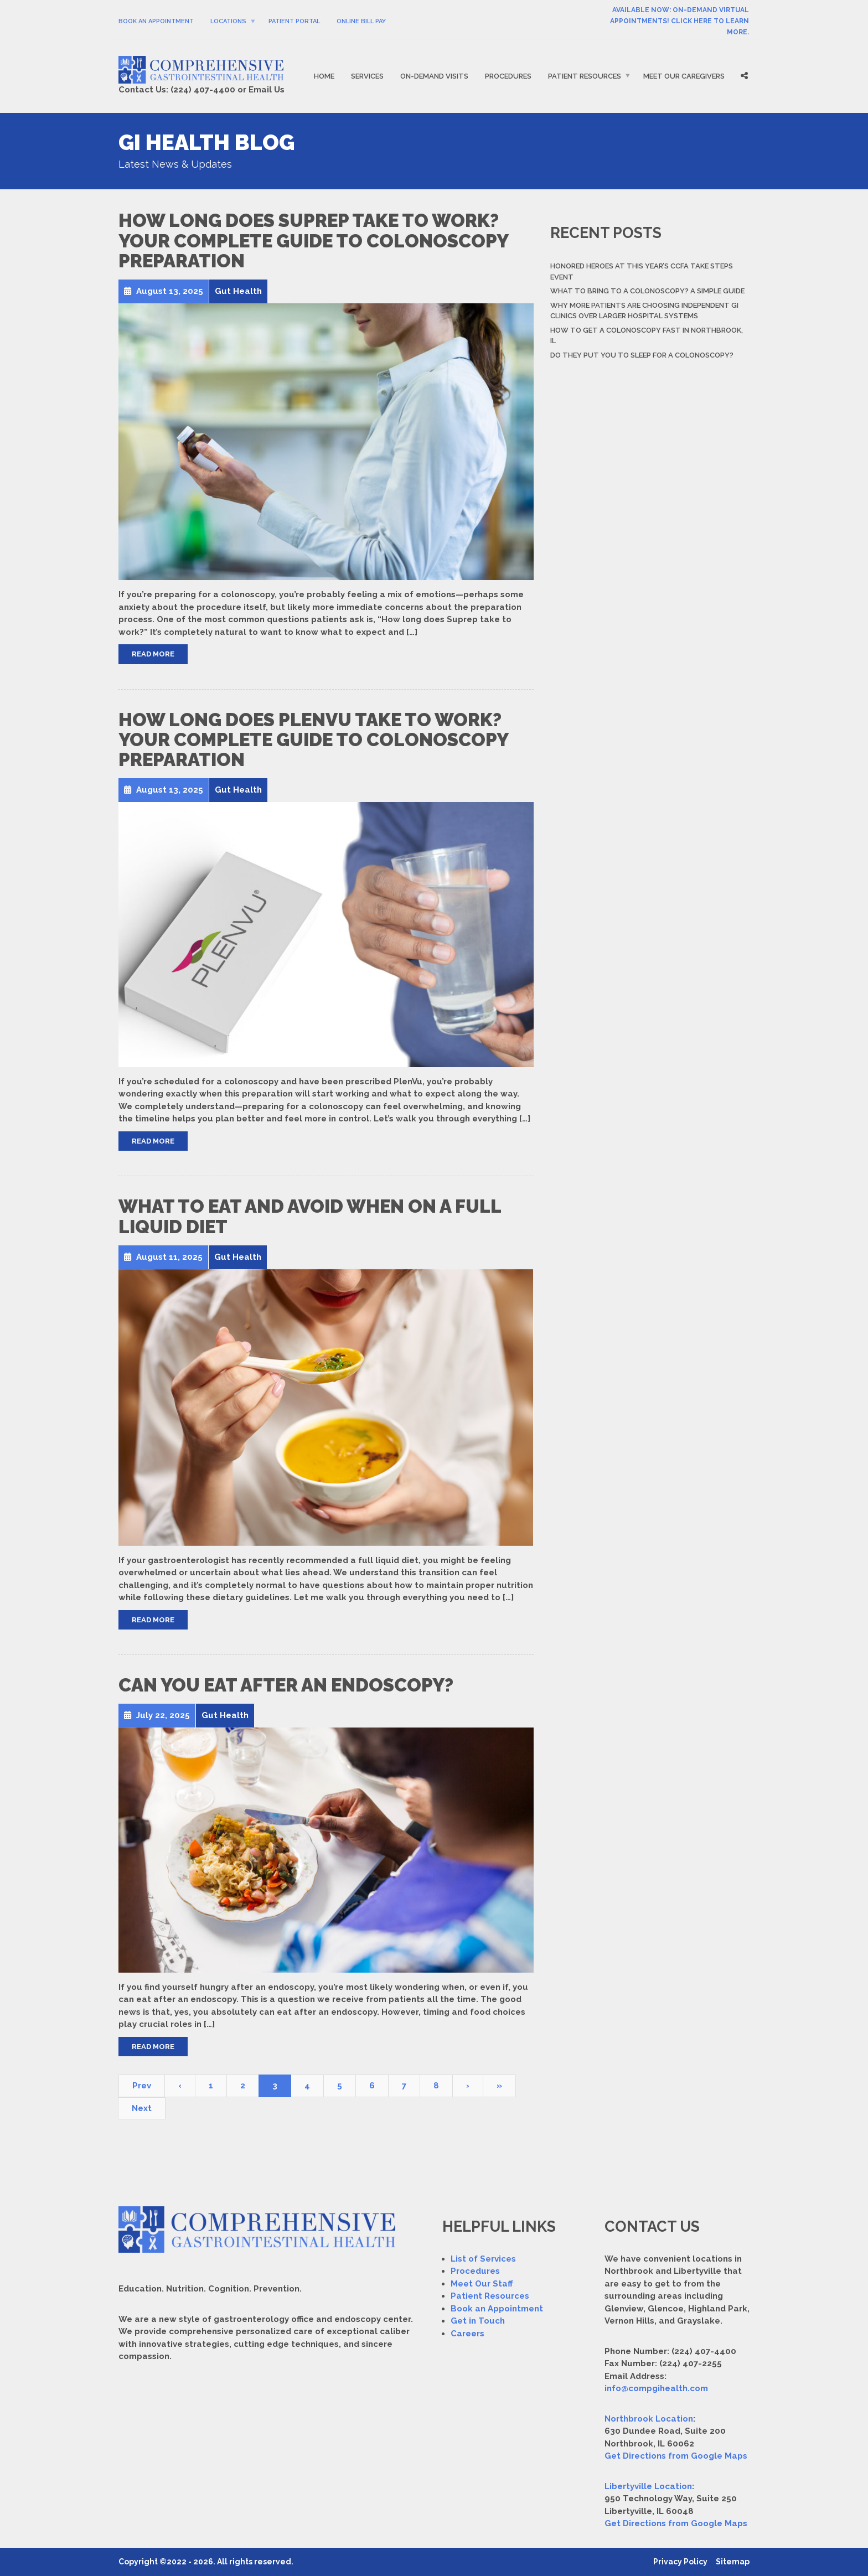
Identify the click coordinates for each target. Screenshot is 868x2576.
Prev (141, 2086)
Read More (153, 654)
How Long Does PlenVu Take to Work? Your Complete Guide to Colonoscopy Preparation (313, 740)
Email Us (267, 90)
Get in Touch (478, 2321)
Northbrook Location (648, 2419)
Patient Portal (294, 21)
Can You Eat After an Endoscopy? (285, 1685)
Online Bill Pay (361, 21)
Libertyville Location (648, 2486)
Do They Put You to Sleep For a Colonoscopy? (641, 355)
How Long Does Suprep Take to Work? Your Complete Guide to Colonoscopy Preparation (313, 241)
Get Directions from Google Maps (675, 2456)
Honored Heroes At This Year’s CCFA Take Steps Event (641, 271)
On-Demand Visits (434, 76)
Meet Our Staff (482, 2284)
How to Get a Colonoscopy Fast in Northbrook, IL (646, 335)
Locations (228, 21)
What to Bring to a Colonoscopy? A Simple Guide (647, 291)
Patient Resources (584, 76)
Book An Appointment (156, 21)
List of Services (483, 2259)
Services (367, 76)
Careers (467, 2334)
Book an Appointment (497, 2309)
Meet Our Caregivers (684, 76)
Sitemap (733, 2561)
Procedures (508, 76)
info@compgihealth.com (656, 2388)
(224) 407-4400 (202, 90)
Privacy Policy (680, 2561)
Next (142, 2108)
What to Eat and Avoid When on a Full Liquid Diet (309, 1216)
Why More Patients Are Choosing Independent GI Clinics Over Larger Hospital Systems (644, 310)
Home (324, 76)
